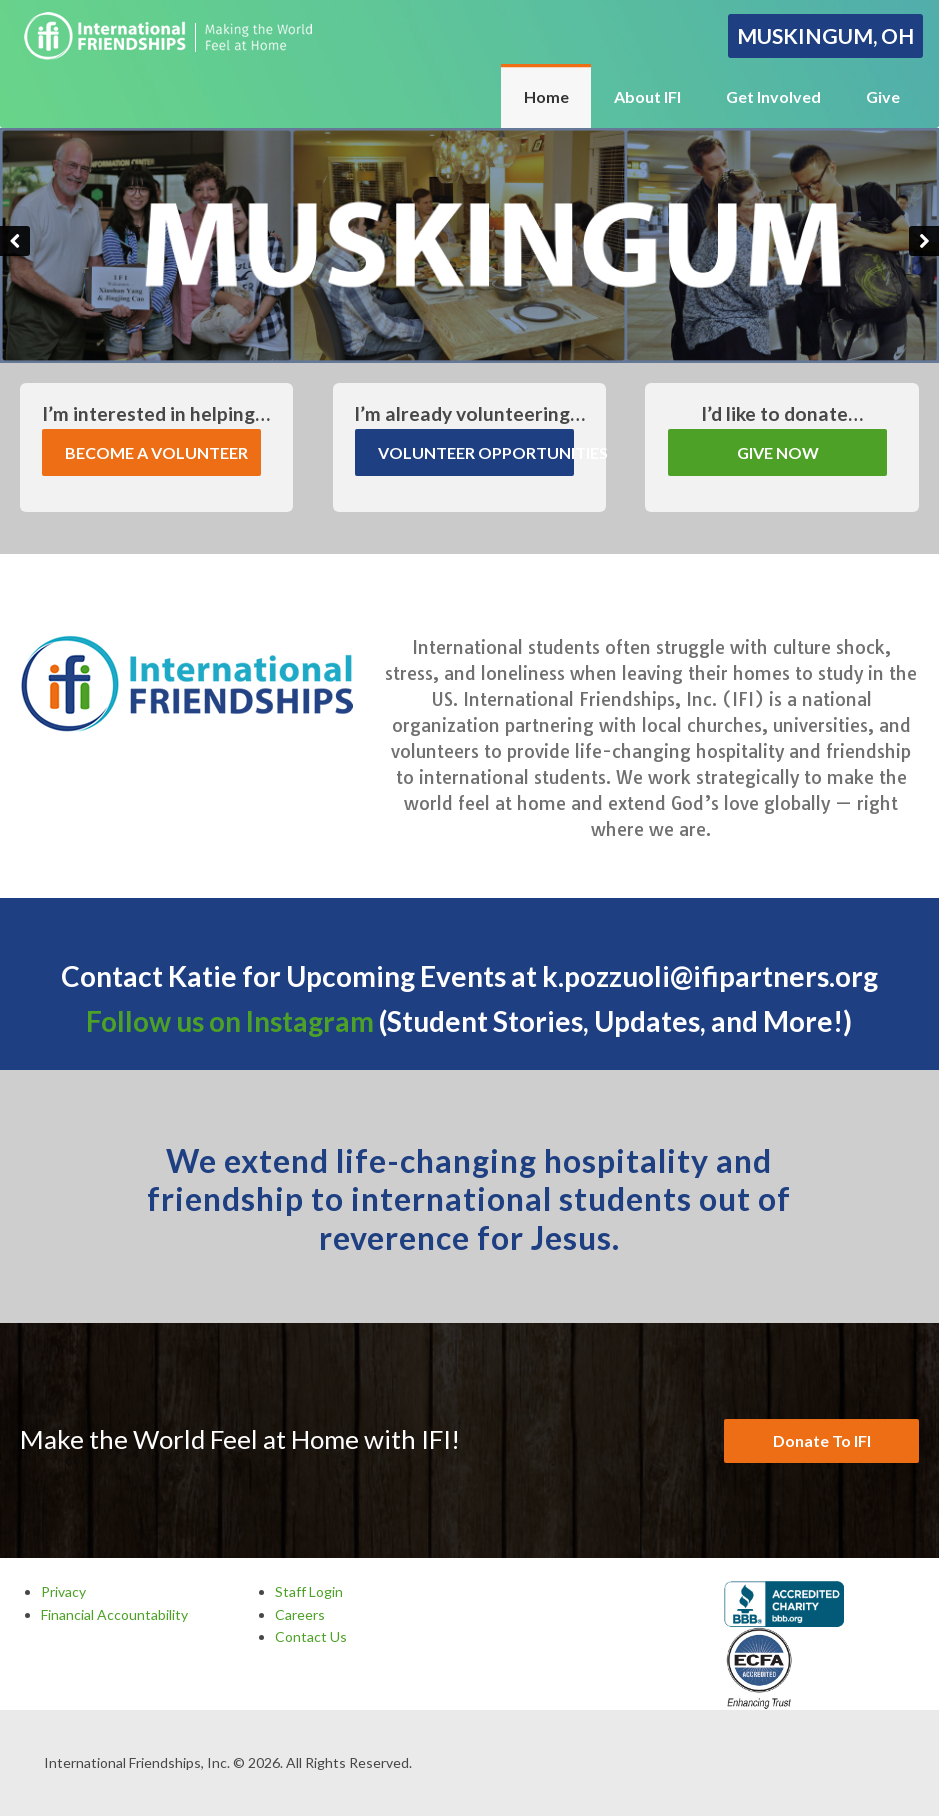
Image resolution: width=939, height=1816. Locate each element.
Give (883, 96)
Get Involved (773, 96)
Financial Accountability (114, 1614)
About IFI (647, 96)
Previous (15, 241)
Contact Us (311, 1636)
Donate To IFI (822, 1440)
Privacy (63, 1591)
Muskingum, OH (825, 35)
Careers (300, 1614)
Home (546, 96)
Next (924, 241)
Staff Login (309, 1591)
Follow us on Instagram (230, 1021)
